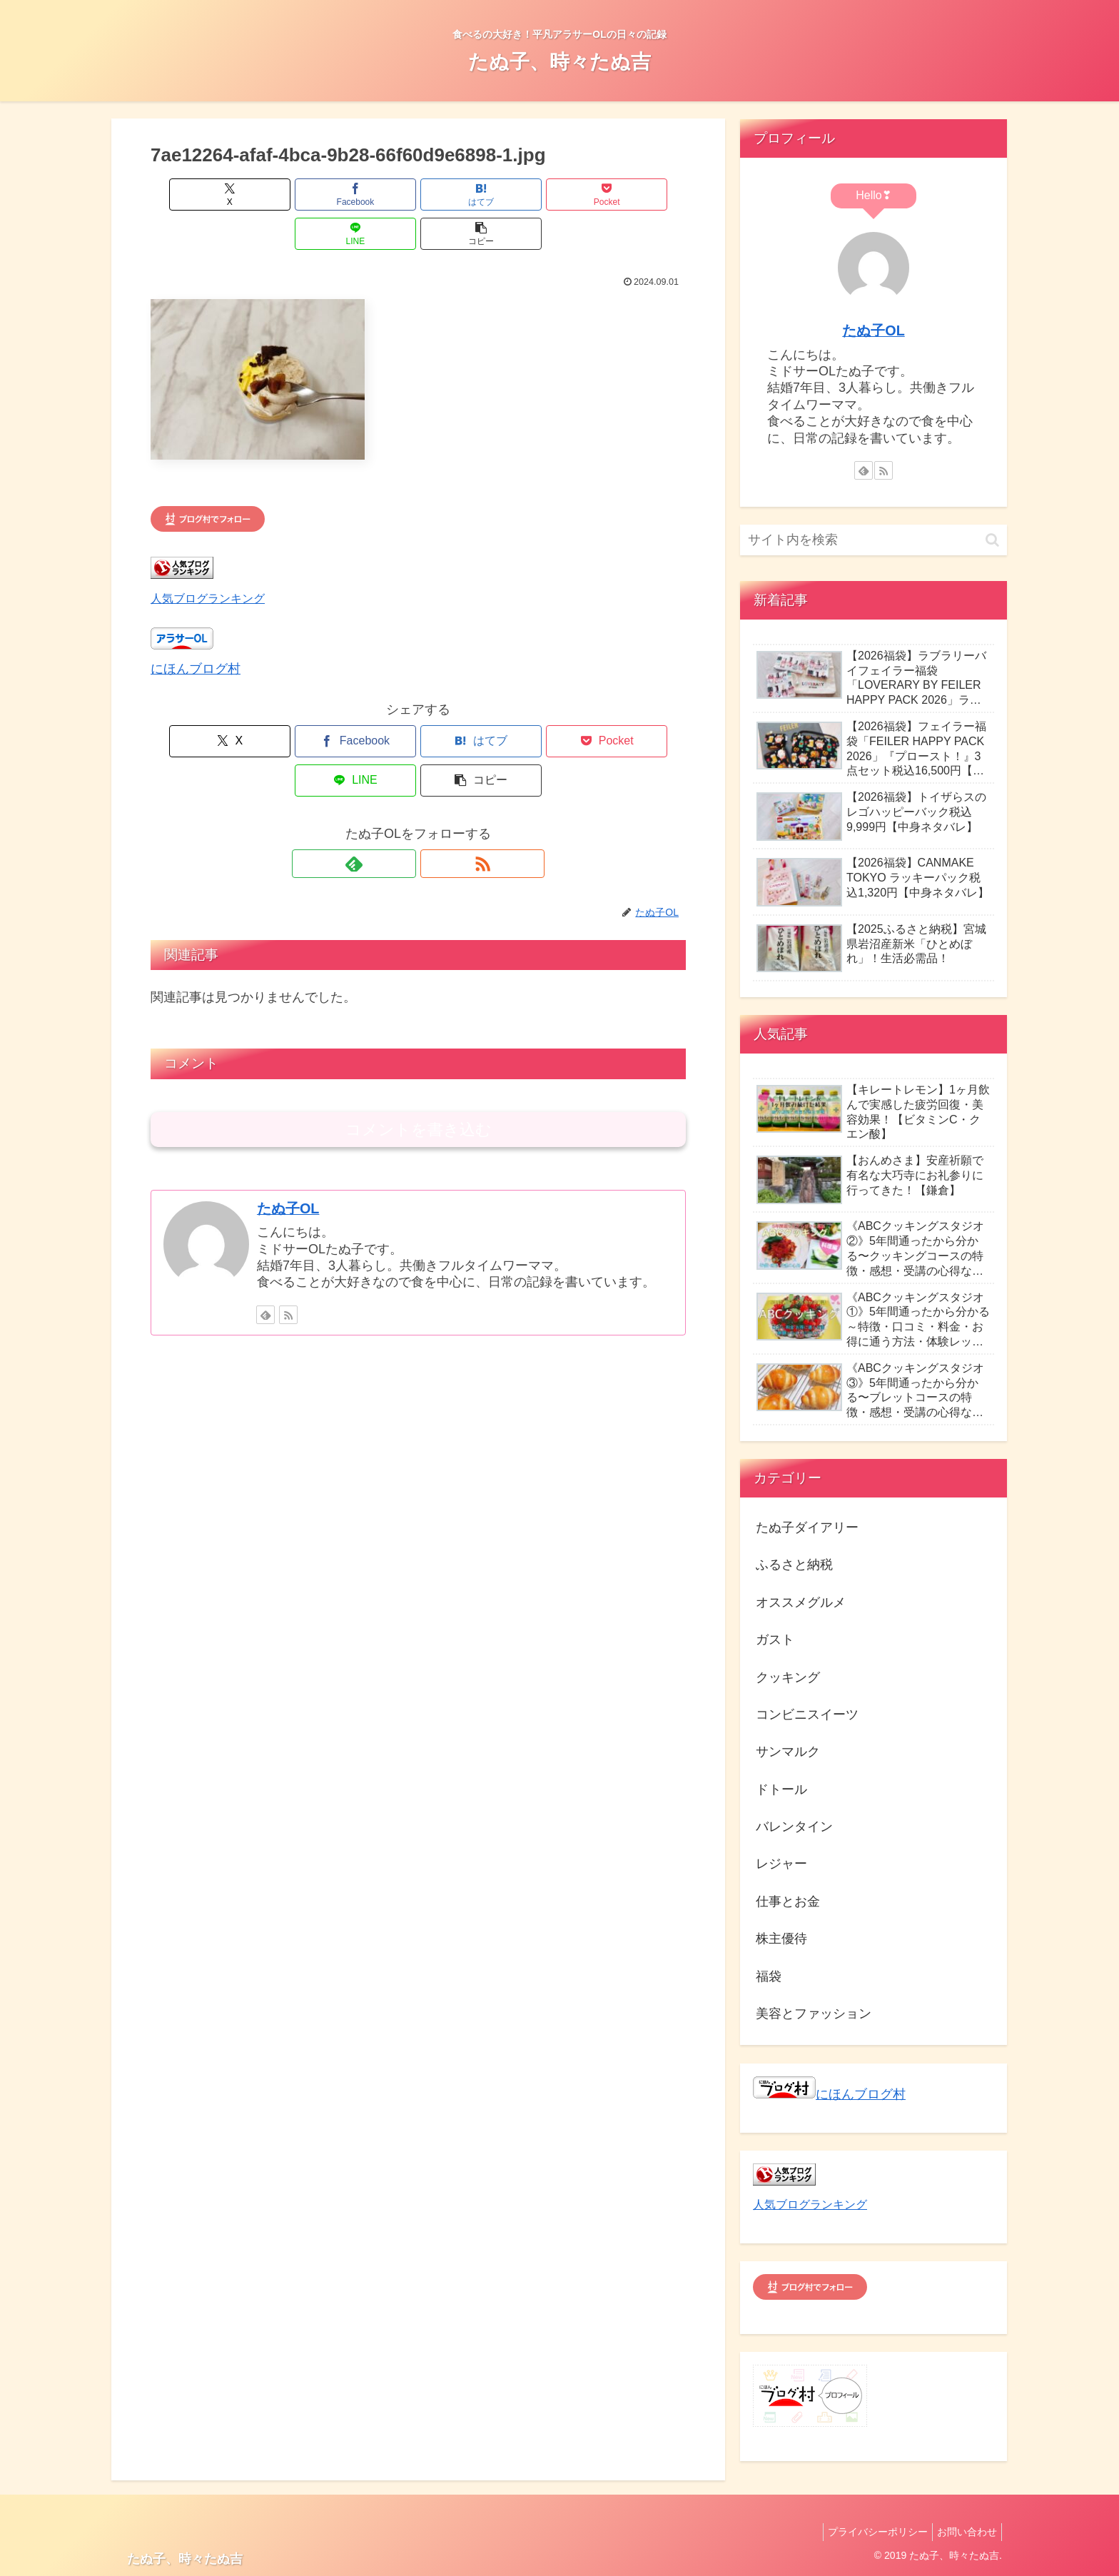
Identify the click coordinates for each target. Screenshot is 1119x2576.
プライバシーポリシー (869, 2531)
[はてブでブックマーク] (373, 194)
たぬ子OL (288, 1130)
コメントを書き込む (418, 1051)
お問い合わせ (964, 2531)
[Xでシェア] (193, 194)
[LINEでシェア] (553, 194)
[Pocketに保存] (463, 194)
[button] (643, 194)
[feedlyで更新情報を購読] (402, 785)
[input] (873, 540)
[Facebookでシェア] (283, 194)
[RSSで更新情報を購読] (434, 785)
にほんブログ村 (195, 629)
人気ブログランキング (208, 558)
